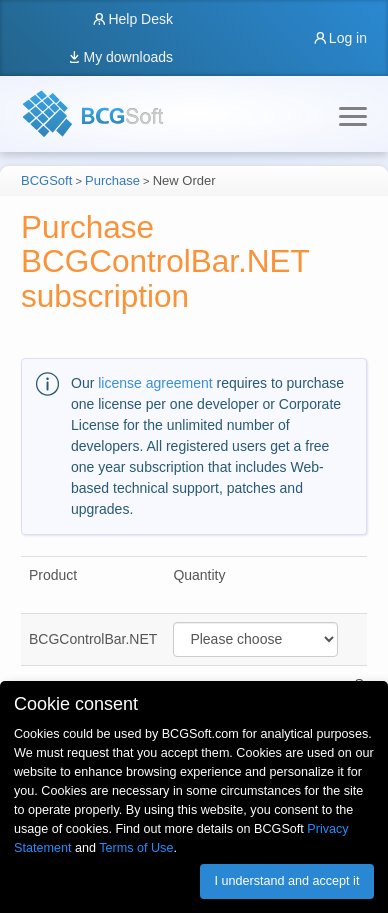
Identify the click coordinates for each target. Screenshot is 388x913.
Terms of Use (136, 848)
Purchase (112, 180)
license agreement (155, 383)
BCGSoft (46, 180)
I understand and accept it (286, 881)
